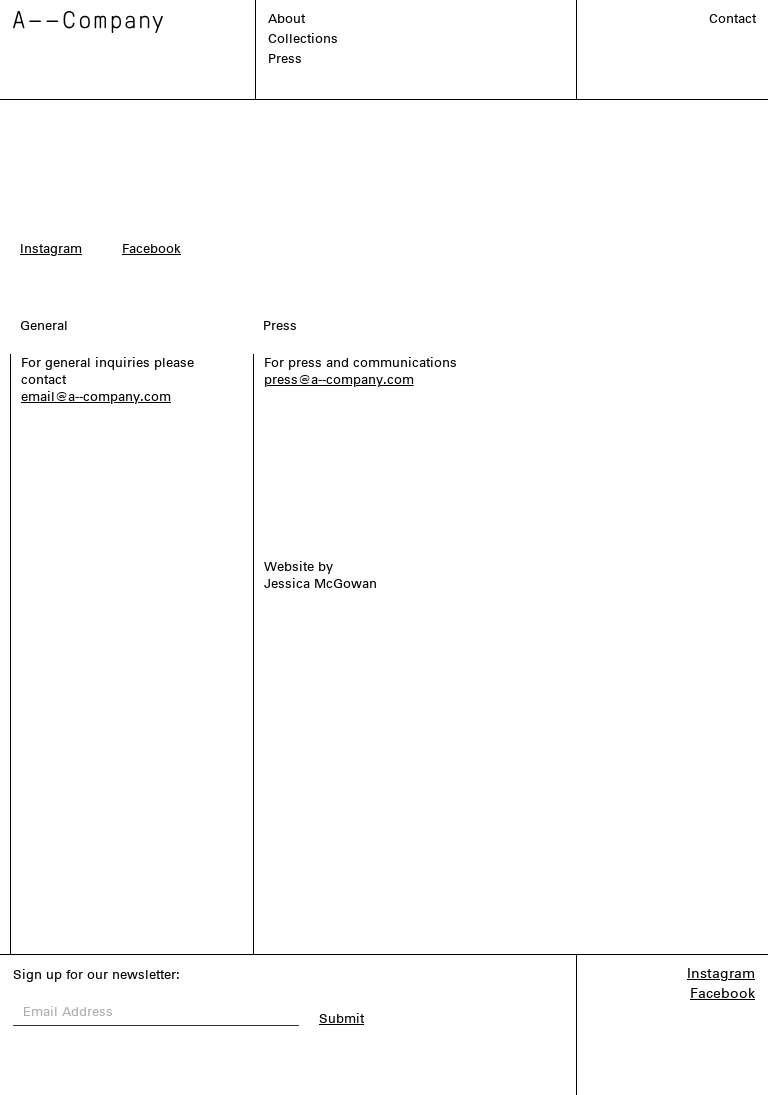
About (286, 18)
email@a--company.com (96, 396)
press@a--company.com (339, 379)
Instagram (51, 248)
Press (285, 58)
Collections (303, 38)
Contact (732, 18)
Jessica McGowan (320, 583)
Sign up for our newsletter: (96, 974)
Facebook (151, 248)
